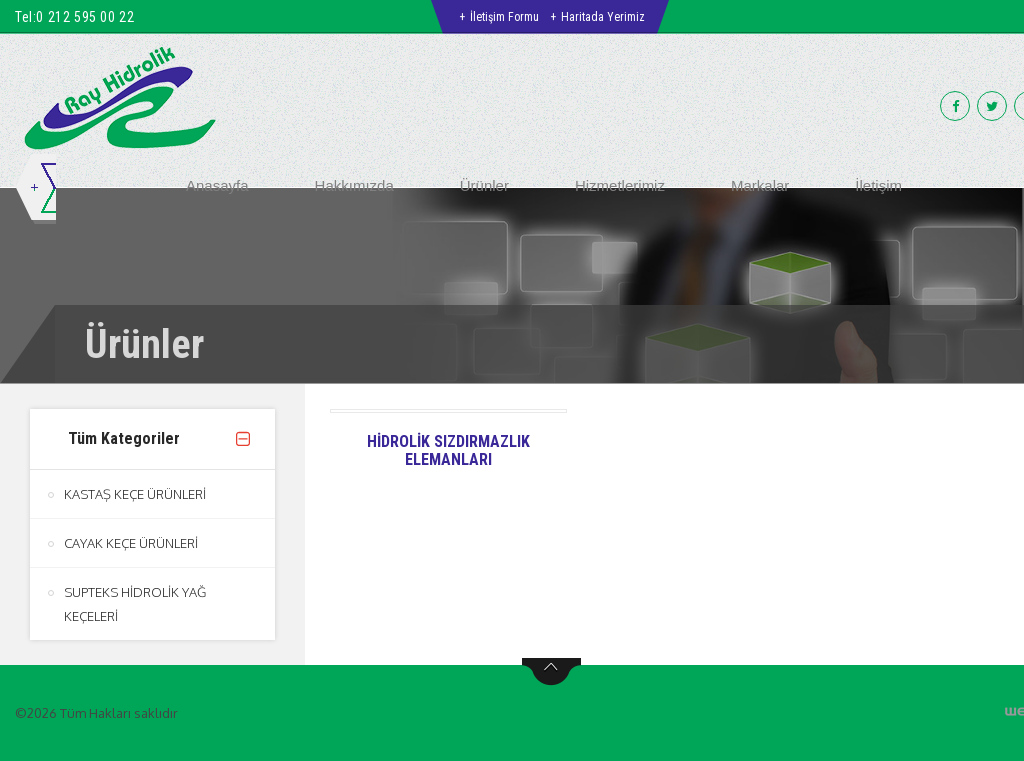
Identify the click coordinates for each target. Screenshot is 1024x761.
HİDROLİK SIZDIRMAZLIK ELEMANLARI (448, 450)
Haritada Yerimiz (603, 17)
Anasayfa (217, 185)
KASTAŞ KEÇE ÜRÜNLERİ (135, 494)
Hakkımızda (354, 185)
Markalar (760, 185)
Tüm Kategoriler (124, 438)
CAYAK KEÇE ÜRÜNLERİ (131, 543)
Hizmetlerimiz (620, 185)
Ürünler (484, 185)
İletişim (878, 185)
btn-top (551, 672)
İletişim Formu (504, 17)
